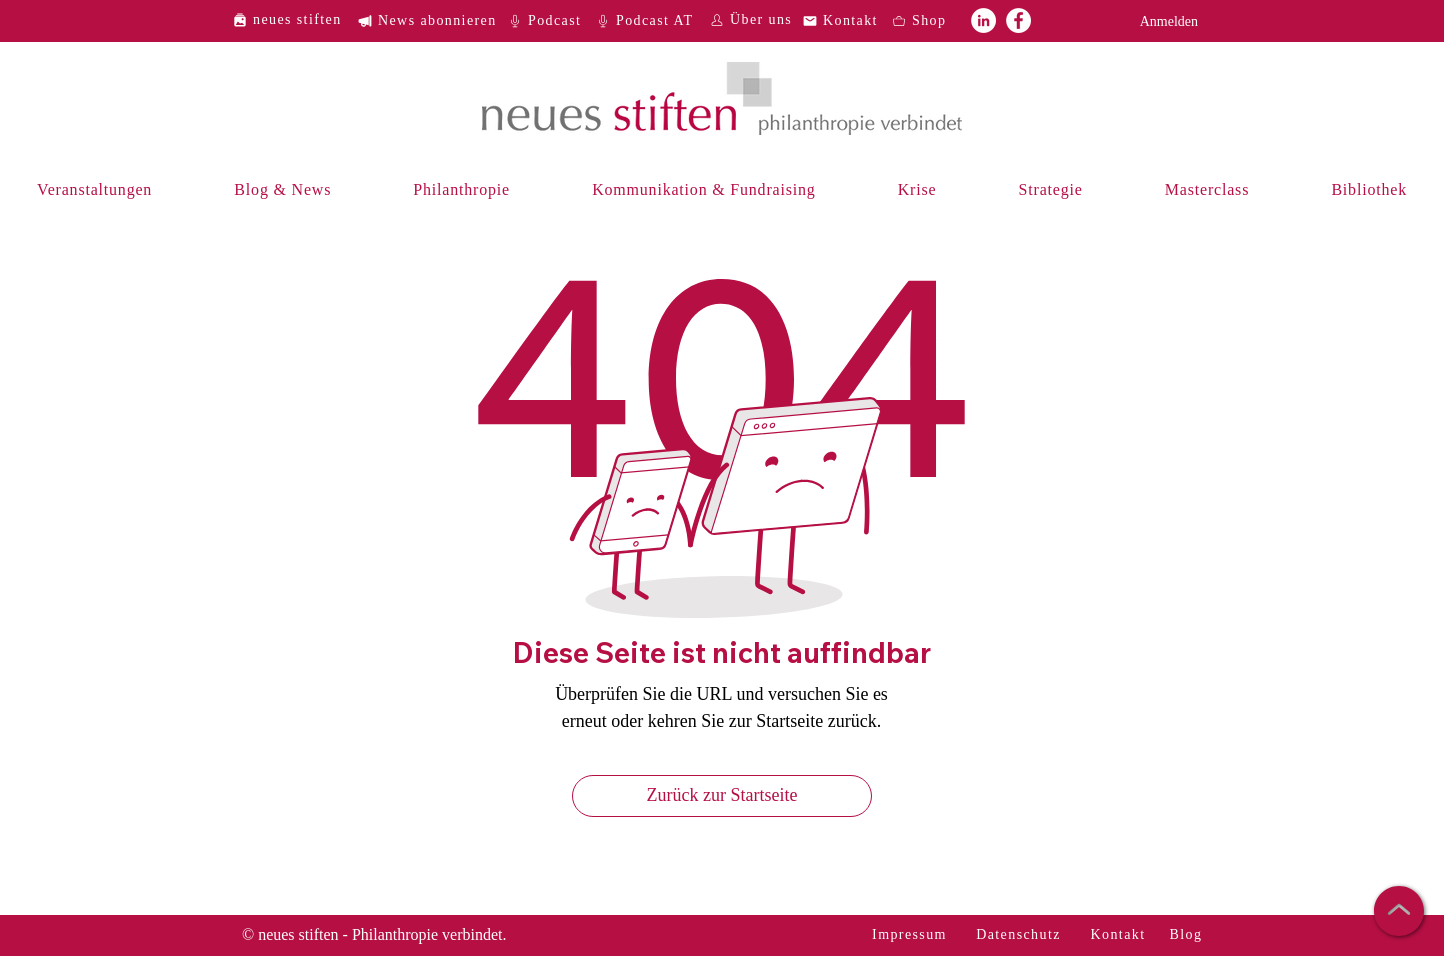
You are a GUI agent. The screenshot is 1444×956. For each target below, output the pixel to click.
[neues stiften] (294, 19)
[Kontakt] (846, 20)
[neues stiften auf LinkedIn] (983, 20)
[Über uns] (753, 19)
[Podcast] (551, 20)
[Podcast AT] (651, 20)
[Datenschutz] (1020, 935)
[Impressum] (911, 935)
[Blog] (1188, 935)
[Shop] (935, 20)
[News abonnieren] (435, 20)
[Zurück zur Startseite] (722, 796)
